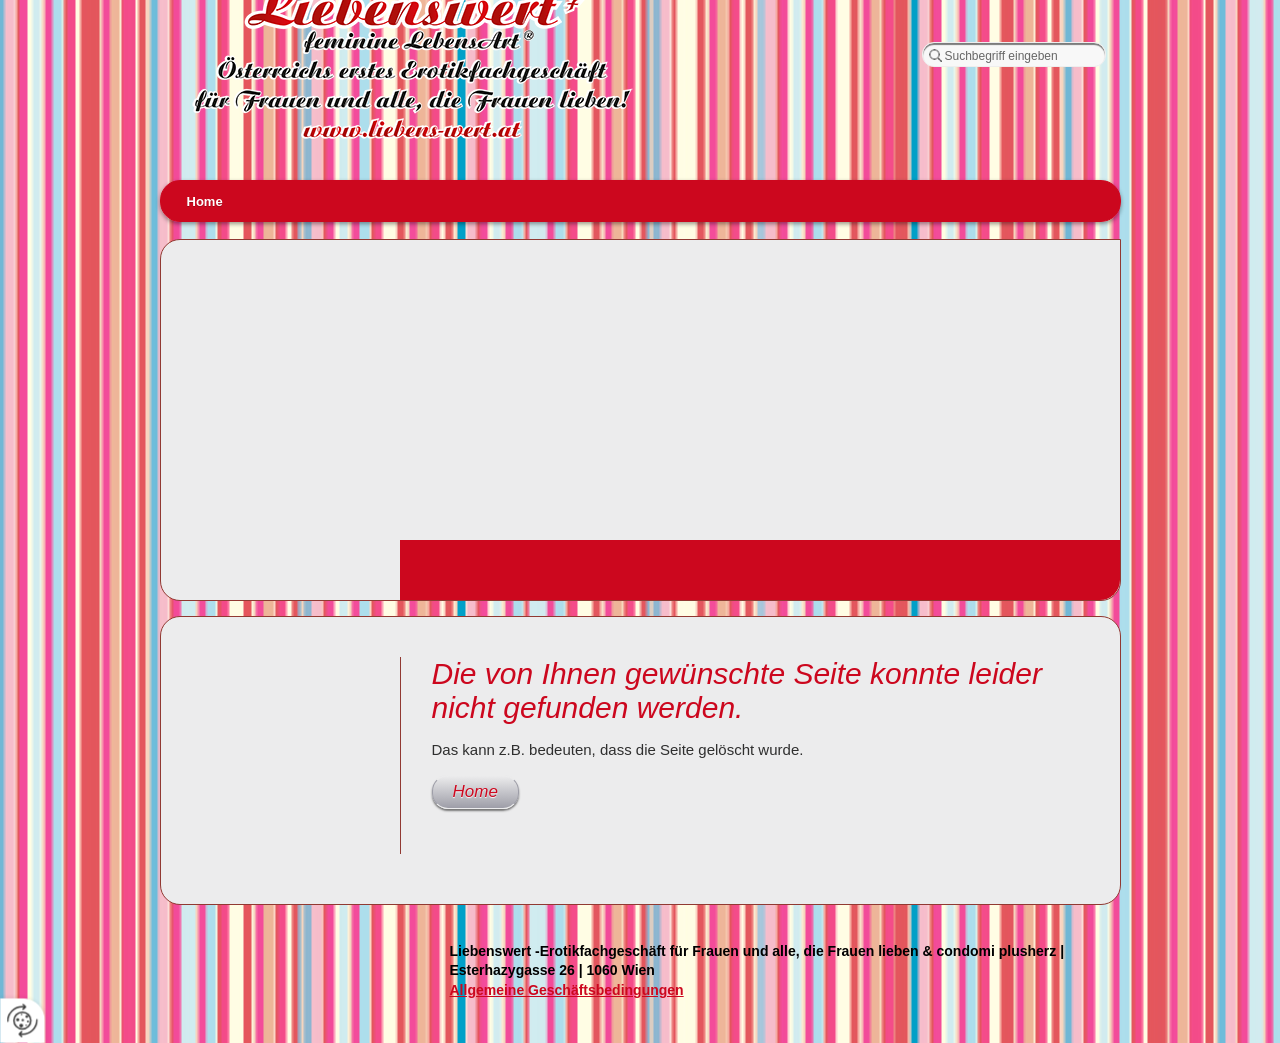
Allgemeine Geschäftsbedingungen (567, 990)
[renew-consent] (22, 1020)
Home (205, 201)
